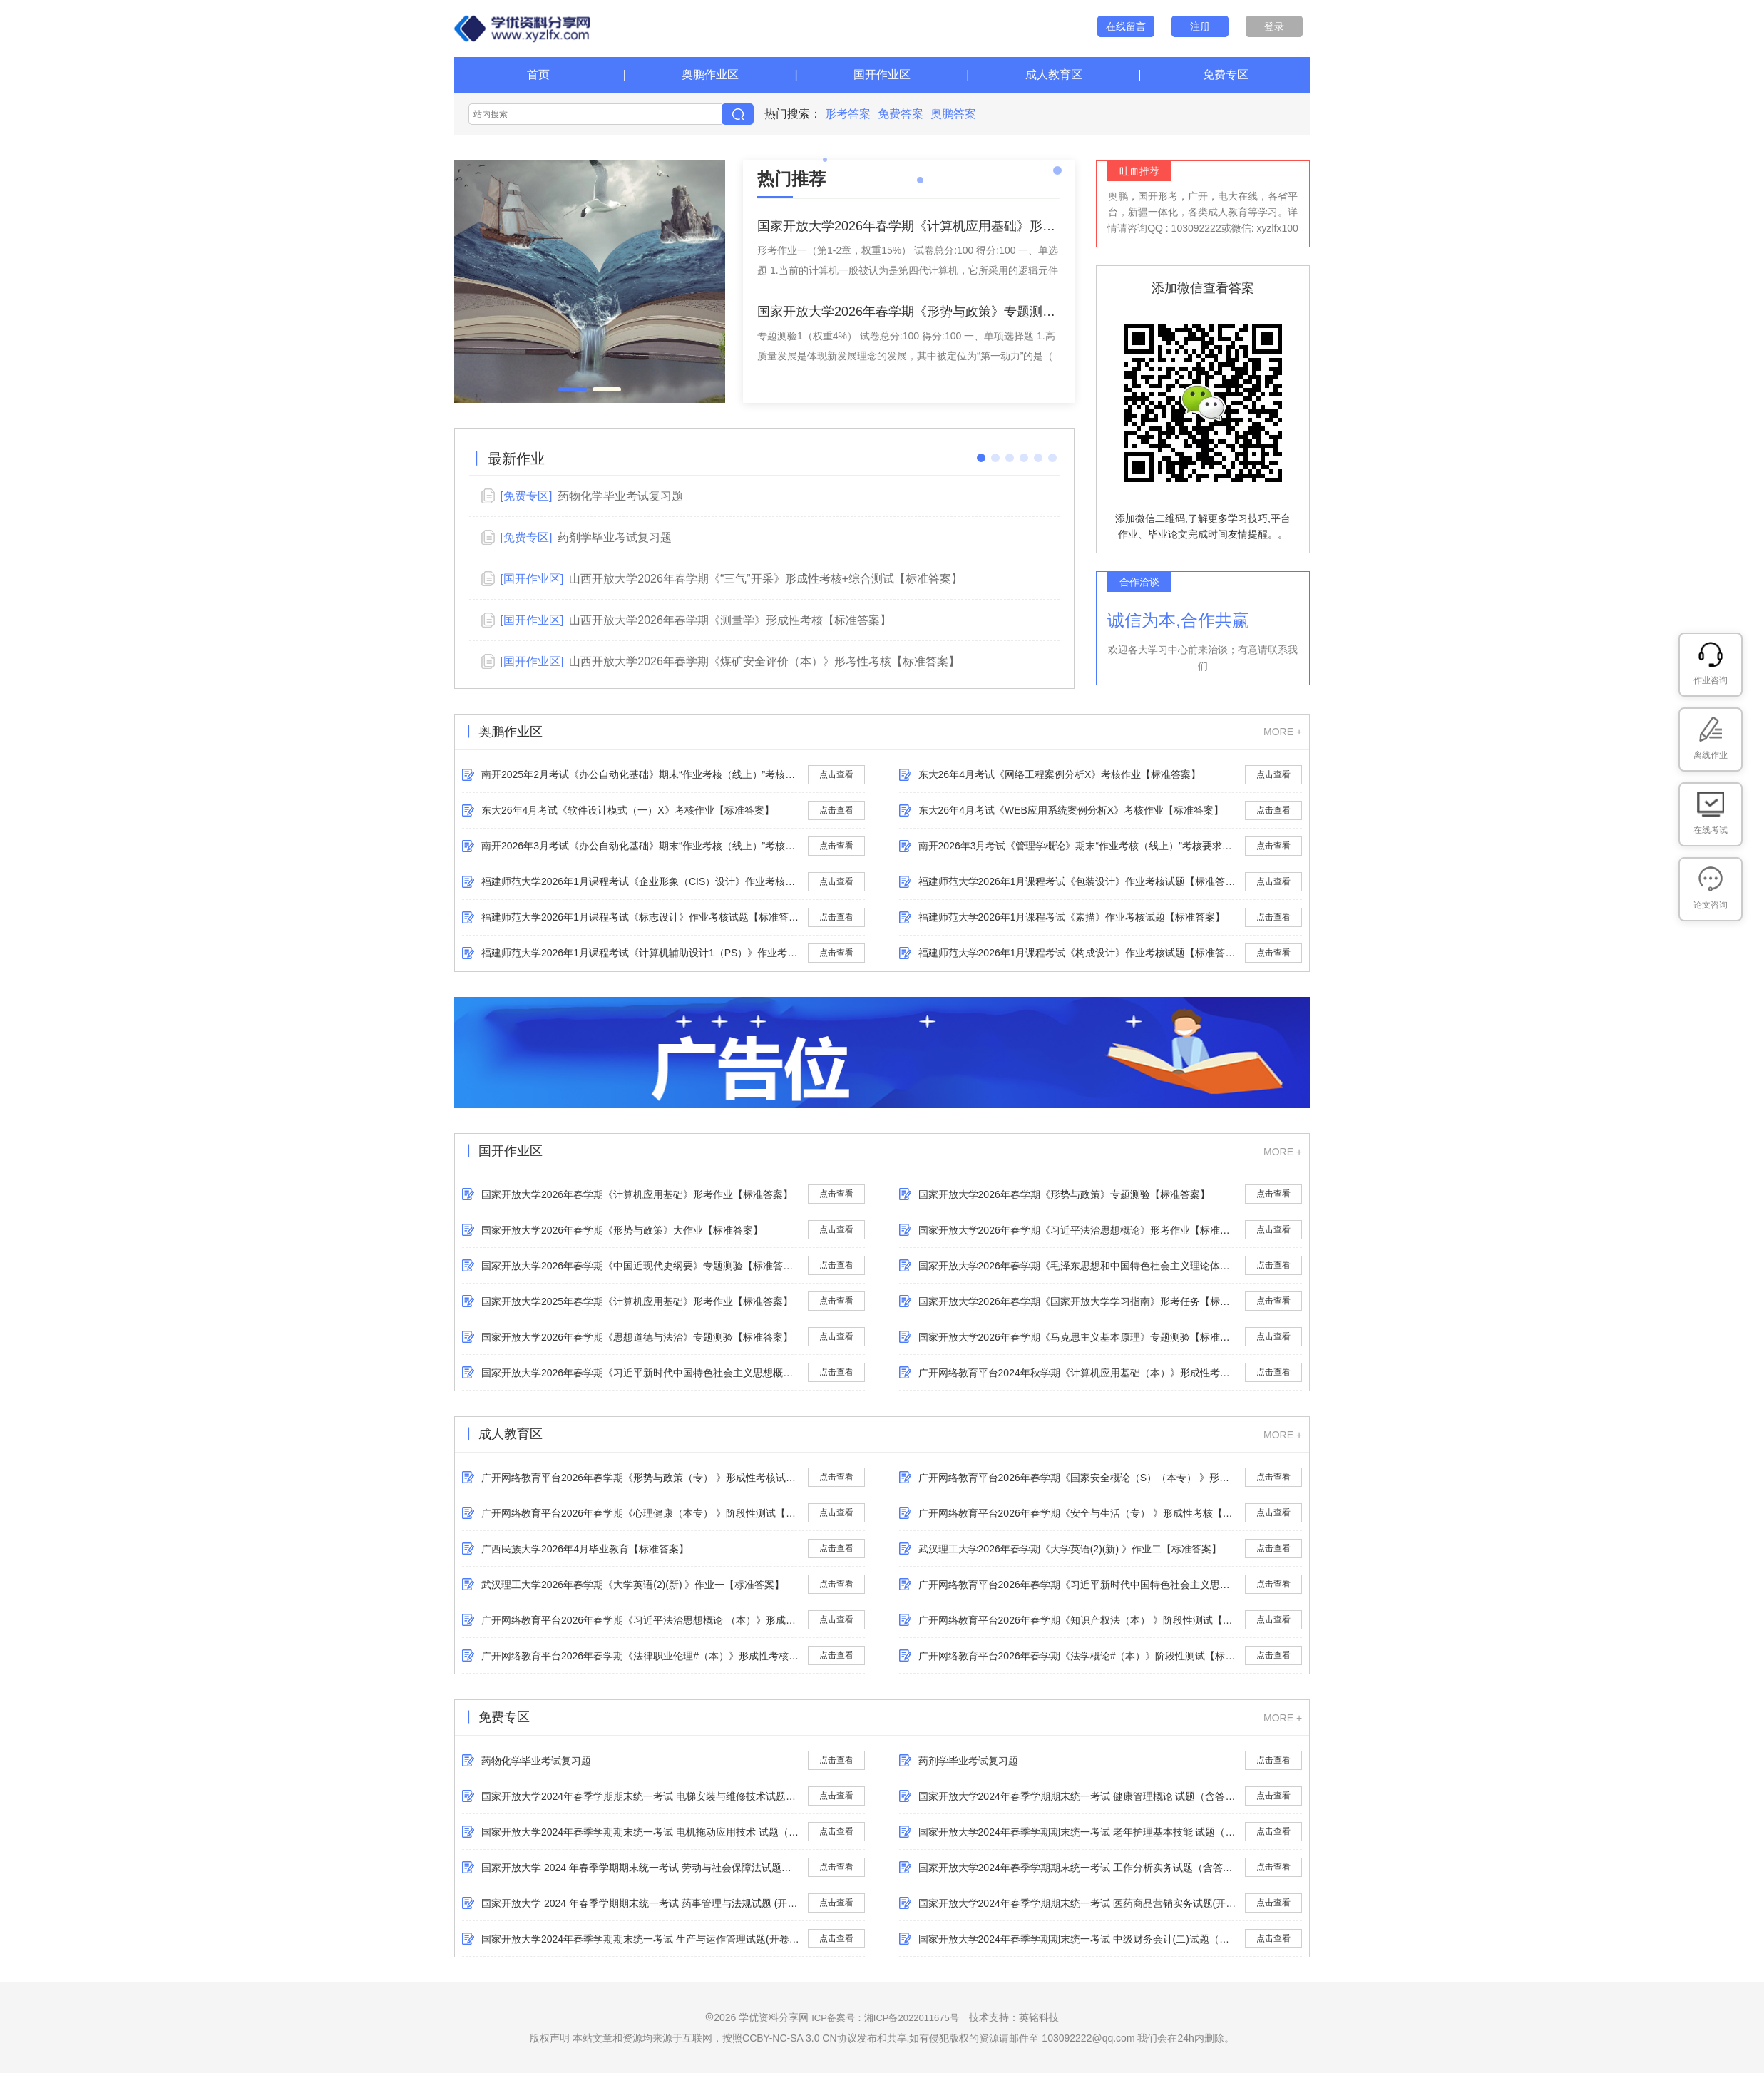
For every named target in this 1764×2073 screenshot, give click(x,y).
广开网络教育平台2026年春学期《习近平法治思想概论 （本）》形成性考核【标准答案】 (641, 1620)
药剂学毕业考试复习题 (968, 1760)
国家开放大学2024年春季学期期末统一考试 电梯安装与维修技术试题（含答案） (641, 1796)
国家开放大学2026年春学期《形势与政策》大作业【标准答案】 (622, 1230)
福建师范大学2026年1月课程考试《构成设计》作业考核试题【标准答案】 (1078, 952)
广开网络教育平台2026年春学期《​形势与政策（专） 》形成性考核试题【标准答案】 (641, 1477)
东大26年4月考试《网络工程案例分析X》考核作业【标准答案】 (1059, 774)
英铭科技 (1039, 2017)
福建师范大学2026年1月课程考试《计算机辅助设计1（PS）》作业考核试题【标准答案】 (641, 952)
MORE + (1282, 731)
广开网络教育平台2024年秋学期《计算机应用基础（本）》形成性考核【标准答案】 (1078, 1372)
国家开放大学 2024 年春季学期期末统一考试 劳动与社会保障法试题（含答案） (641, 1867)
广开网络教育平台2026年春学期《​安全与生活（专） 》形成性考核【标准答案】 (1078, 1513)
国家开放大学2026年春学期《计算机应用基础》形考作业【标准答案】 (637, 1194)
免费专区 (1225, 74)
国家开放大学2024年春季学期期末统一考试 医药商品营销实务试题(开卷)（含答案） (1078, 1903)
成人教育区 (1053, 74)
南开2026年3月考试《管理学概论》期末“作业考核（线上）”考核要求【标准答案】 (1078, 845)
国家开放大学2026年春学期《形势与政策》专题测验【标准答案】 (1064, 1194)
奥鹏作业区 (710, 74)
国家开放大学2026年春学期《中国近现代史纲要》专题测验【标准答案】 (641, 1265)
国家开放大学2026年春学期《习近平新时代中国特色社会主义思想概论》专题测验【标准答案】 (641, 1372)
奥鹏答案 (953, 114)
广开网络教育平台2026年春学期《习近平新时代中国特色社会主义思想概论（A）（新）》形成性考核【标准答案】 (1078, 1584)
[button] (572, 389)
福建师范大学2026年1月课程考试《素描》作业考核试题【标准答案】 (1072, 917)
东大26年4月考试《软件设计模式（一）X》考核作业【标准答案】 (627, 810)
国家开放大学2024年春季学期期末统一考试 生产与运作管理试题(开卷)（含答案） (641, 1939)
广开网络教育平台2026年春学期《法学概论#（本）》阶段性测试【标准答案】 (1078, 1656)
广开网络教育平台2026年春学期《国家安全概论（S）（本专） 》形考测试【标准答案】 (1078, 1477)
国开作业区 (882, 74)
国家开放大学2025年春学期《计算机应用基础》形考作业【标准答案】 (637, 1301)
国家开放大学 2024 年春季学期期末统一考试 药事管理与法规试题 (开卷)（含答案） (641, 1903)
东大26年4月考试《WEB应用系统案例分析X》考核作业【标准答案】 (1071, 810)
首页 (538, 74)
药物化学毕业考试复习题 (536, 1760)
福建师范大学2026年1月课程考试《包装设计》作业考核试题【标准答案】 (1078, 881)
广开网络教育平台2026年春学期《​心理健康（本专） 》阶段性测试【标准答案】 (641, 1513)
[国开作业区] (531, 579)
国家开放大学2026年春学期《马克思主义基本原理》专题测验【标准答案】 (1078, 1337)
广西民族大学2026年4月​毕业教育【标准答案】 (585, 1549)
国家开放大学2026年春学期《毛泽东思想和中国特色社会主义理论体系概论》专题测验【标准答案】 (1078, 1265)
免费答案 (900, 114)
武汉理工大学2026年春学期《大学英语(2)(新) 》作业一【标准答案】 (632, 1584)
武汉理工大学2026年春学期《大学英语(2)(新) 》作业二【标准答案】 (1069, 1549)
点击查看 (836, 774)
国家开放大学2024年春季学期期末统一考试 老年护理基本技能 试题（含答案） (1078, 1832)
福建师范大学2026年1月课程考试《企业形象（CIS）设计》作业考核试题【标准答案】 (641, 881)
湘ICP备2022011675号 (911, 2017)
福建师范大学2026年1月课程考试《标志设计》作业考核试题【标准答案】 (641, 917)
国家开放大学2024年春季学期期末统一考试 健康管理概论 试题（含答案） (1078, 1796)
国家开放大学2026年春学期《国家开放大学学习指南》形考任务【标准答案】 (1078, 1301)
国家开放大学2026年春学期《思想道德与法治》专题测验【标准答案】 (637, 1337)
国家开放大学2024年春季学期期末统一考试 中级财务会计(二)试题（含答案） (1078, 1939)
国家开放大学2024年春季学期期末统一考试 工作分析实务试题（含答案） (1078, 1867)
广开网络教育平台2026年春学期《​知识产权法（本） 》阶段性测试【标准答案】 (1078, 1620)
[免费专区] (526, 496)
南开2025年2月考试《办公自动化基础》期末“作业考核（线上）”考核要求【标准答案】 (641, 774)
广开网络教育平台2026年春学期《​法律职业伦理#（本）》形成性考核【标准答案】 (641, 1656)
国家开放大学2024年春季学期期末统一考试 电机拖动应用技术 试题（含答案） (641, 1832)
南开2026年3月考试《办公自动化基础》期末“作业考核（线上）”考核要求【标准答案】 (641, 845)
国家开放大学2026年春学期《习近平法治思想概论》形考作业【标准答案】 (1078, 1230)
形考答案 (848, 114)
